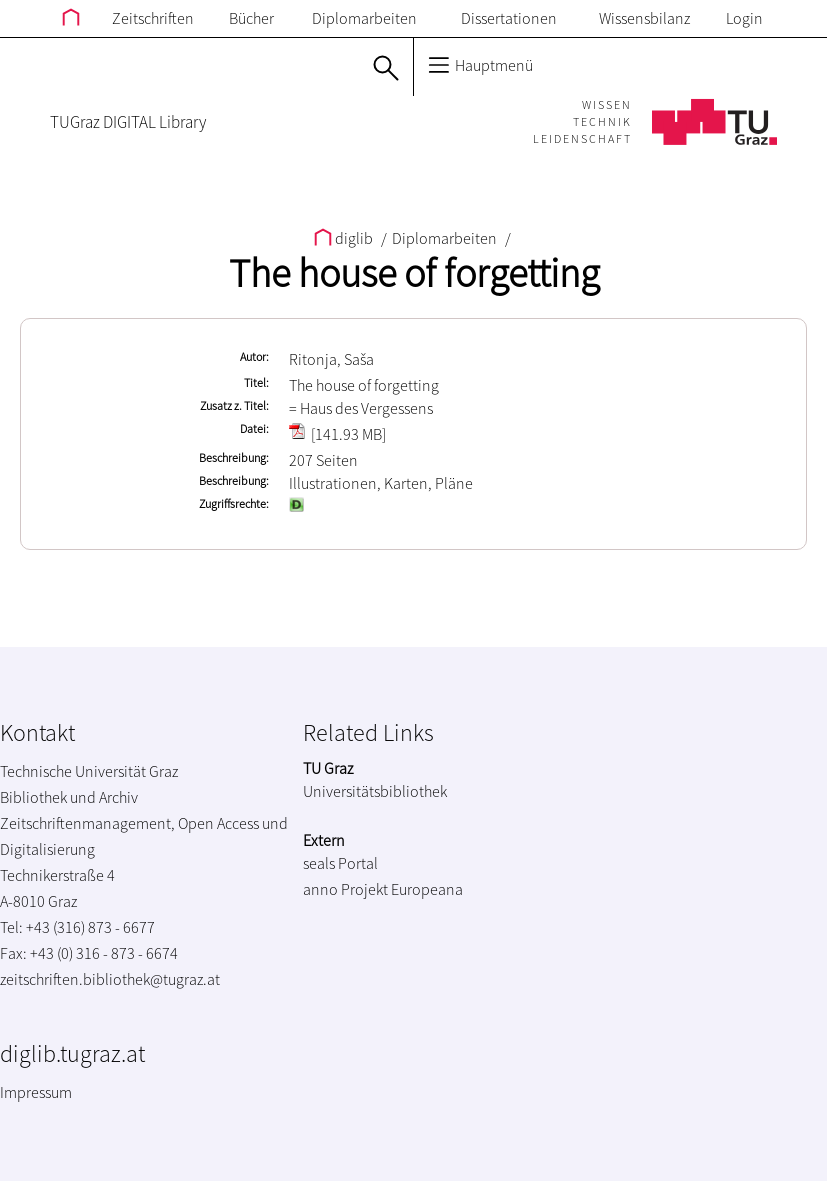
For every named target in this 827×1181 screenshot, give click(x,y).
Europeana (427, 889)
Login (744, 18)
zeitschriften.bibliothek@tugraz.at (110, 979)
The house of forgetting (414, 273)
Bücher (251, 18)
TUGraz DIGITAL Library (128, 122)
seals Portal (340, 863)
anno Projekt (345, 889)
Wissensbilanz (644, 18)
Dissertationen (509, 18)
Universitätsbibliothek (375, 791)
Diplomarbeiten (364, 18)
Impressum (36, 1092)
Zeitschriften (153, 18)
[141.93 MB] (337, 434)
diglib (345, 238)
